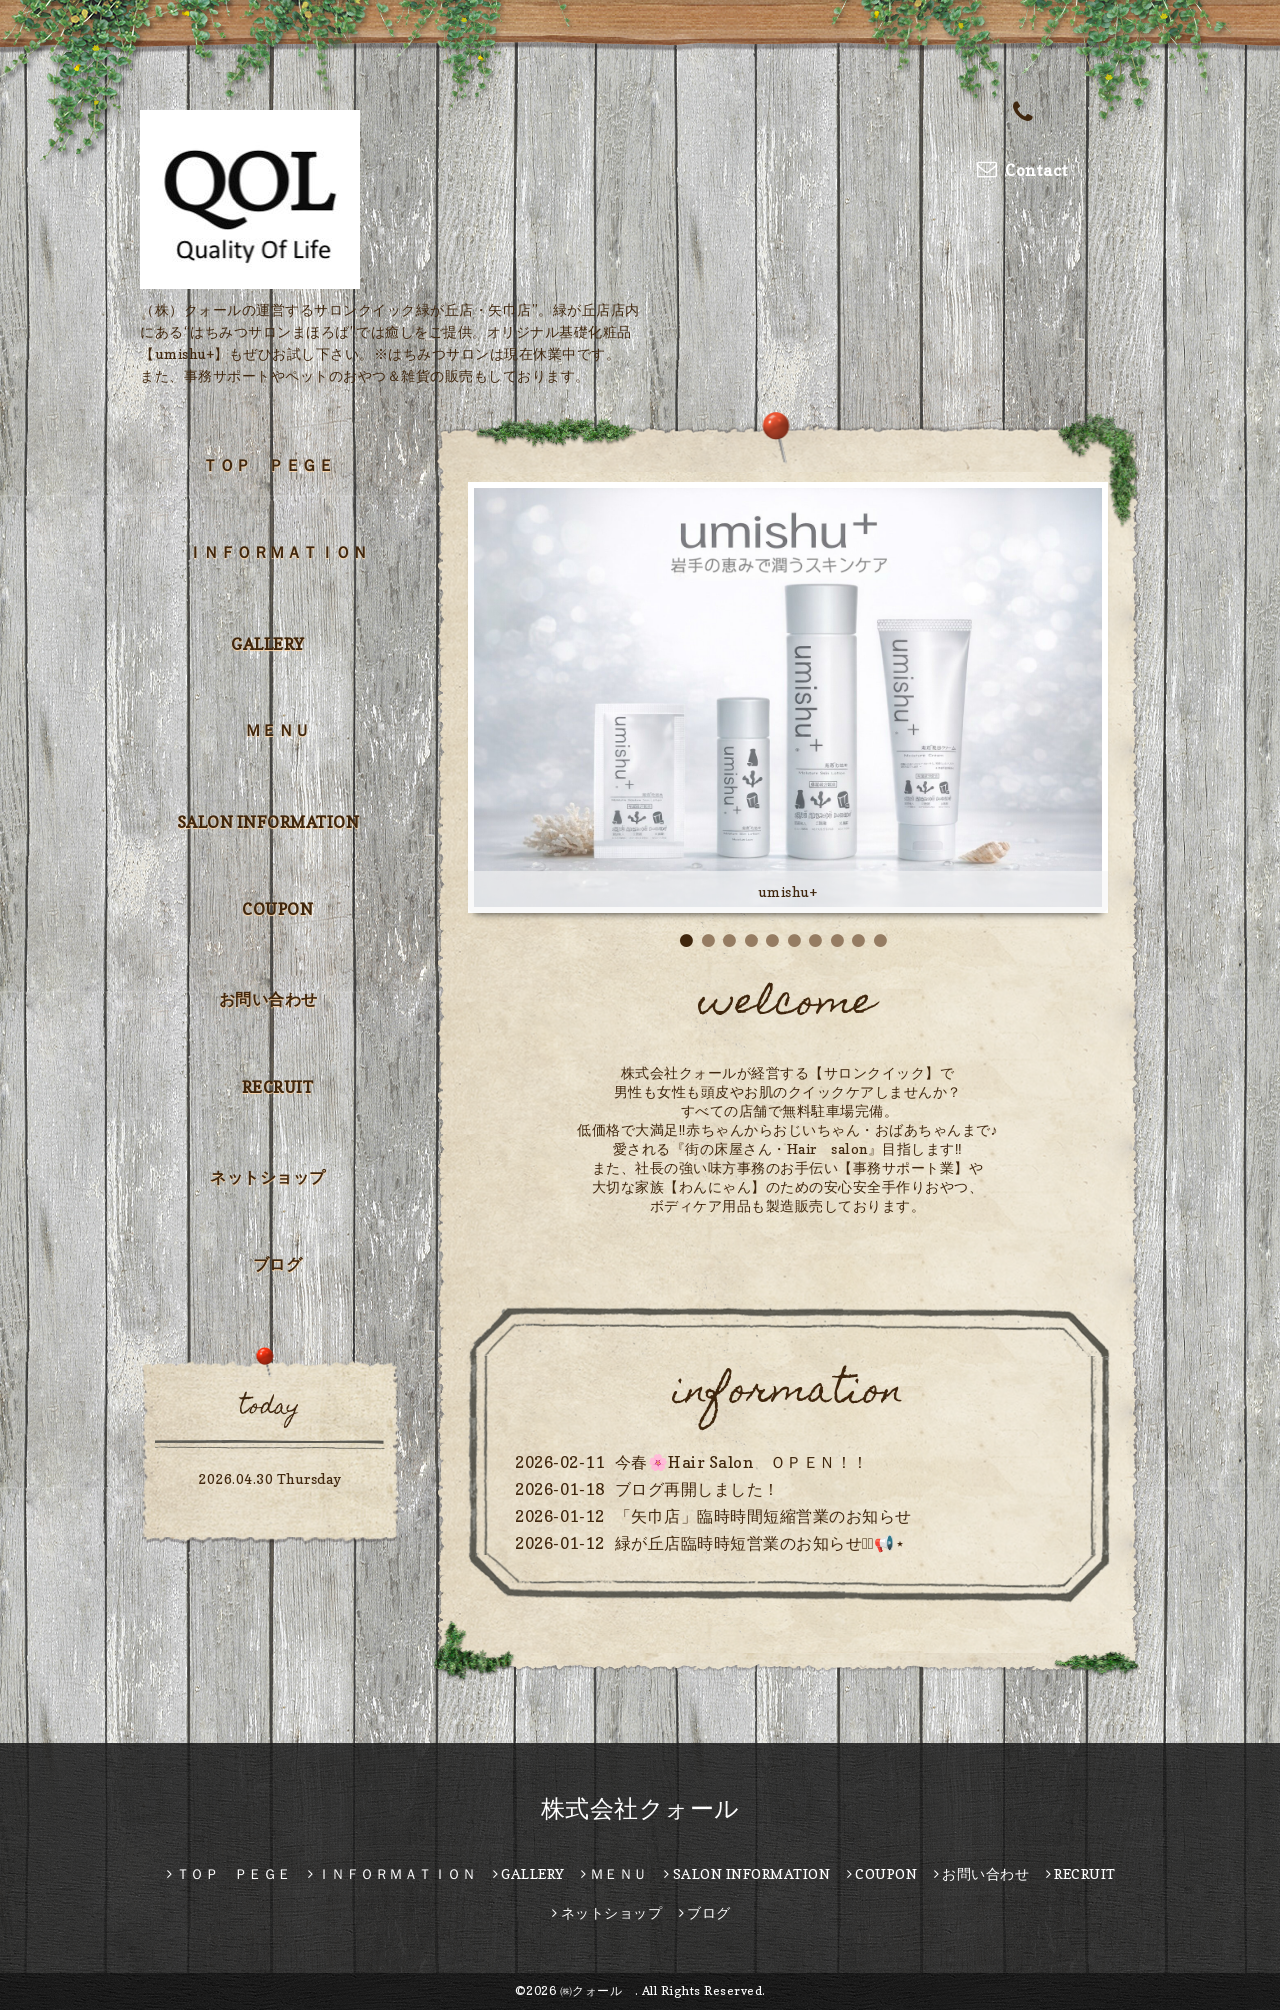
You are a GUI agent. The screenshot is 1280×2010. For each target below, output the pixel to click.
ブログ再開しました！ (697, 1489)
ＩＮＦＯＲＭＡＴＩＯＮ (278, 552)
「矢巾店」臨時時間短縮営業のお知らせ (763, 1516)
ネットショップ (268, 1177)
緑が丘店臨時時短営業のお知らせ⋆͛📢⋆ (760, 1543)
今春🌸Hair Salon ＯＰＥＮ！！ (742, 1462)
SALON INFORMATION (268, 822)
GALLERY (268, 644)
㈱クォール (597, 1990)
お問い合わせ (268, 999)
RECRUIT (278, 1087)
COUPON (277, 909)
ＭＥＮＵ (278, 730)
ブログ (278, 1264)
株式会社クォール (640, 1808)
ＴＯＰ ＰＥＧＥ (268, 465)
